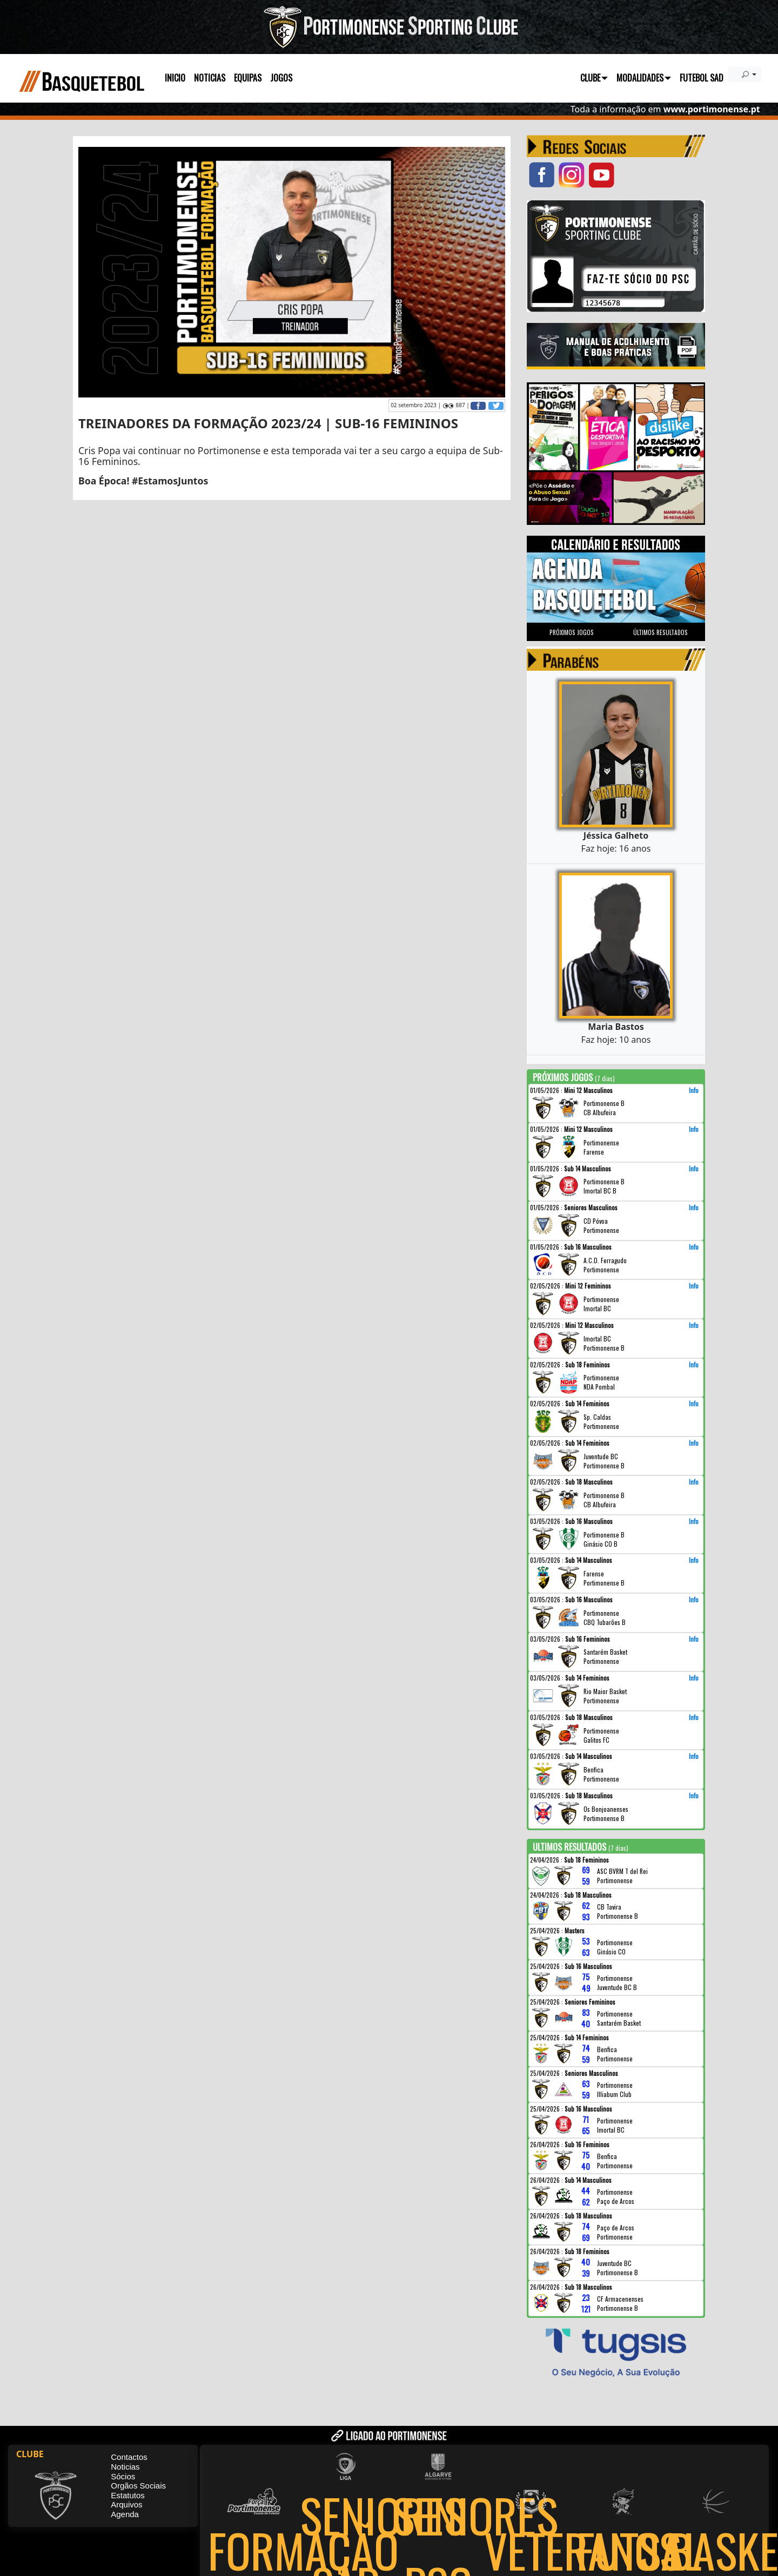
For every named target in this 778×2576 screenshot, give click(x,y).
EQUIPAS (247, 77)
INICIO (175, 77)
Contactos (129, 2457)
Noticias (125, 2466)
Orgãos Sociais (138, 2485)
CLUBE (594, 77)
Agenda (125, 2514)
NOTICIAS (209, 77)
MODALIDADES (643, 77)
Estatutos (128, 2495)
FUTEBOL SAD (701, 77)
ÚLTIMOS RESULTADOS (660, 632)
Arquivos (126, 2504)
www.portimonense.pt (711, 109)
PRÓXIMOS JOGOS (571, 632)
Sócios (123, 2475)
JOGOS (281, 77)
